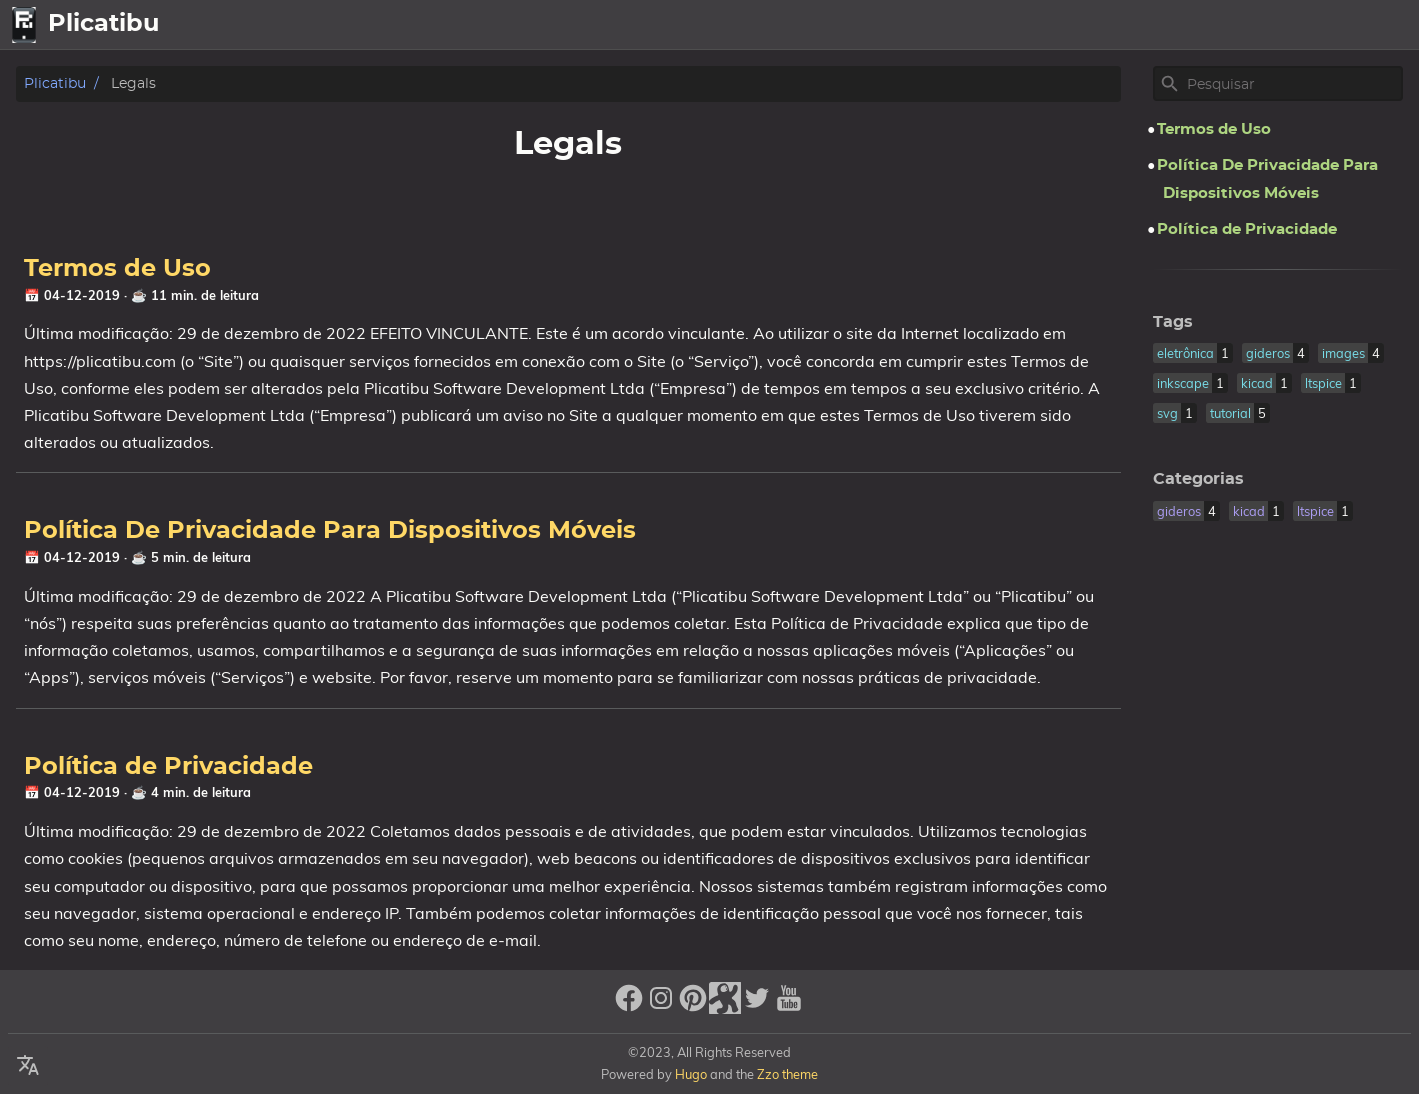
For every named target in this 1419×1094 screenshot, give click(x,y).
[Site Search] (1293, 84)
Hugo (691, 1074)
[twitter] (757, 1006)
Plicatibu (55, 83)
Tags (1173, 322)
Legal (1379, 25)
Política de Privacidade (168, 767)
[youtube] (789, 1006)
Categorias (1198, 479)
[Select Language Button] (1109, 25)
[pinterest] (693, 1006)
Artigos (1236, 25)
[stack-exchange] (725, 1006)
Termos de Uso (117, 269)
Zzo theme (787, 1074)
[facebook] (629, 1006)
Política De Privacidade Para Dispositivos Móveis (330, 531)
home (1166, 25)
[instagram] (661, 1006)
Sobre (1307, 25)
